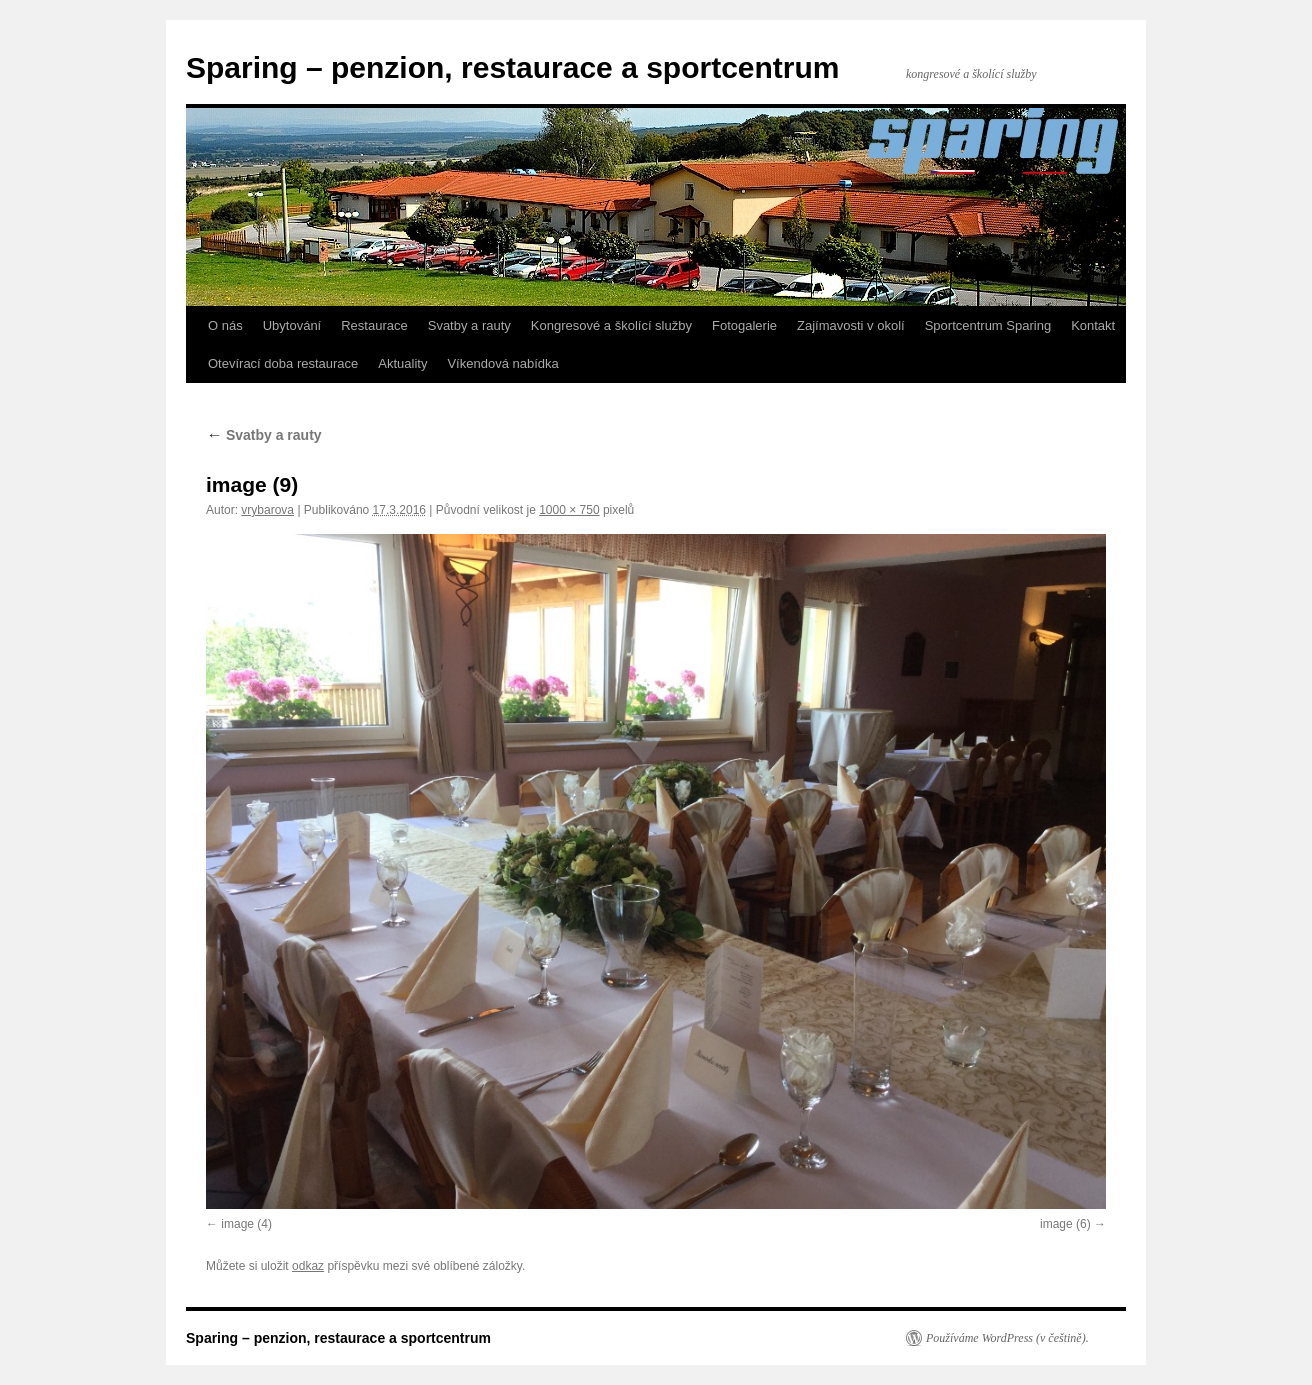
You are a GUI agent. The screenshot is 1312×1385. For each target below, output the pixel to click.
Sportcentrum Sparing (988, 325)
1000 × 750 (569, 510)
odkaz (308, 1266)
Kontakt (1093, 325)
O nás (225, 325)
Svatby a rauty (469, 325)
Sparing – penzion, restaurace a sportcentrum (513, 67)
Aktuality (402, 363)
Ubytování (292, 325)
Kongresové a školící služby (611, 325)
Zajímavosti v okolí (851, 325)
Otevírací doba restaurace (283, 363)
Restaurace (374, 325)
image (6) (1065, 1224)
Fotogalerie (744, 325)
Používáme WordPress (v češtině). (1007, 1338)
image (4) (246, 1224)
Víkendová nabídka (502, 363)
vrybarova (267, 510)
